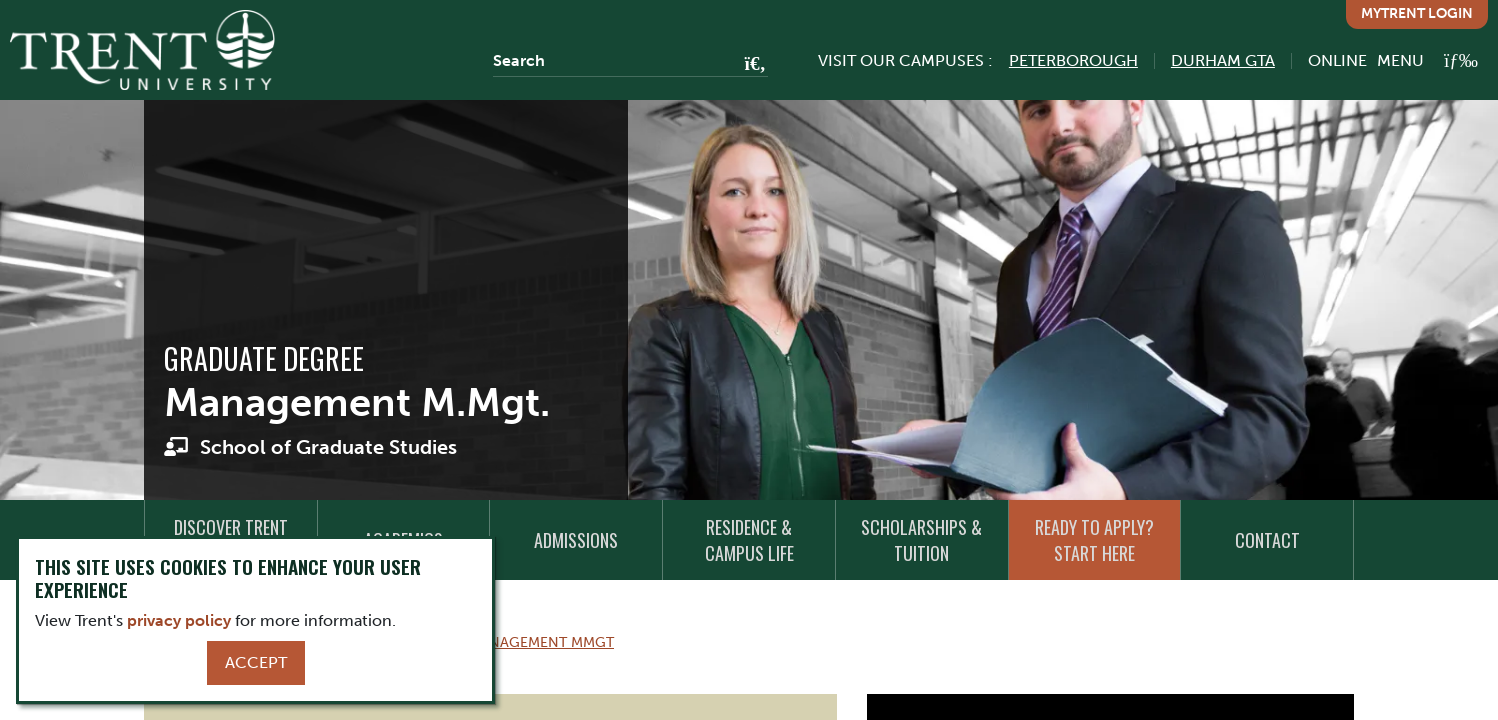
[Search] (630, 61)
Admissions (576, 540)
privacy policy (179, 620)
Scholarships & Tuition (921, 540)
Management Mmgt (541, 642)
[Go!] (749, 65)
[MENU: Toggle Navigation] (1427, 60)
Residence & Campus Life (749, 540)
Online (1337, 60)
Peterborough (1073, 60)
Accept (256, 662)
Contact (1267, 540)
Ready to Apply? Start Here (1094, 540)
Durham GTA (1223, 60)
